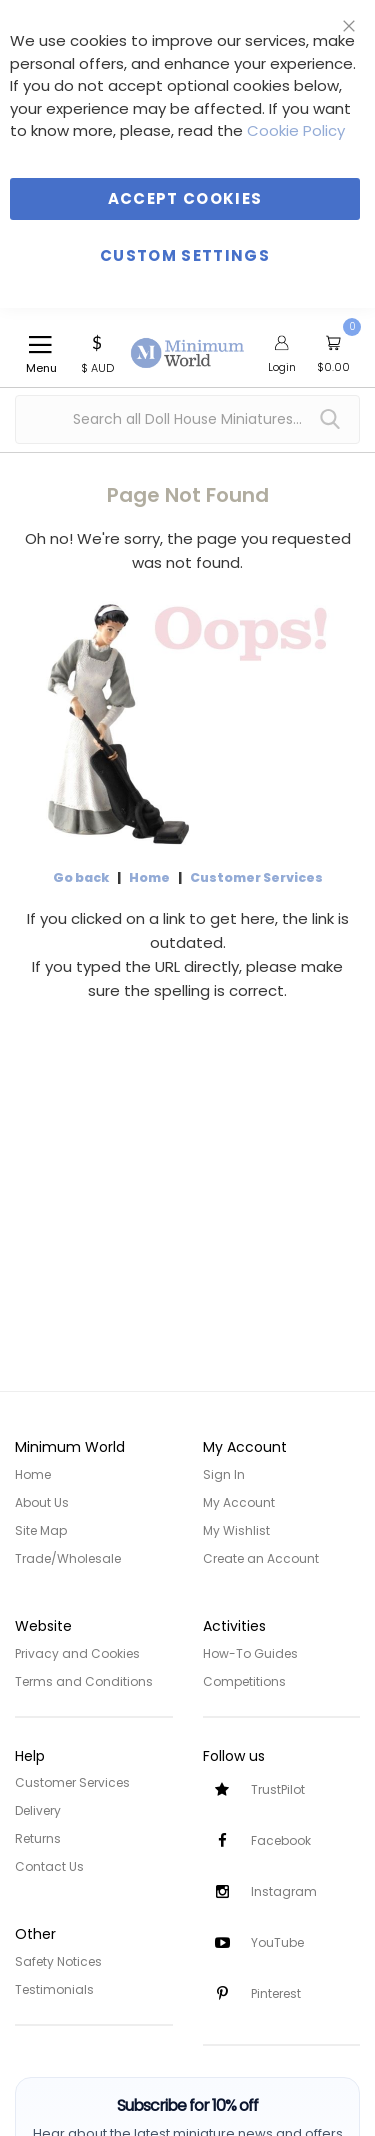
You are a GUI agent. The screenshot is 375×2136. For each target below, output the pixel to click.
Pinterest (276, 1993)
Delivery (38, 1810)
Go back (81, 877)
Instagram (284, 1891)
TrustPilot (278, 1789)
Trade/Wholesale (68, 1558)
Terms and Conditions (84, 1681)
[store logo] (188, 342)
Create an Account (261, 1558)
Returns (38, 1838)
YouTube (277, 1942)
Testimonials (54, 1989)
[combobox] (187, 419)
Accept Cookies (185, 198)
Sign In (224, 1474)
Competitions (244, 1681)
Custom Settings (185, 255)
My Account (239, 1502)
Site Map (41, 1530)
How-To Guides (250, 1653)
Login (282, 367)
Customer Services (256, 877)
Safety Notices (58, 1961)
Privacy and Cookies (77, 1653)
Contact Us (49, 1866)
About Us (42, 1502)
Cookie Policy (296, 130)
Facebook (281, 1840)
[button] (97, 352)
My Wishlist (236, 1530)
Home (149, 877)
